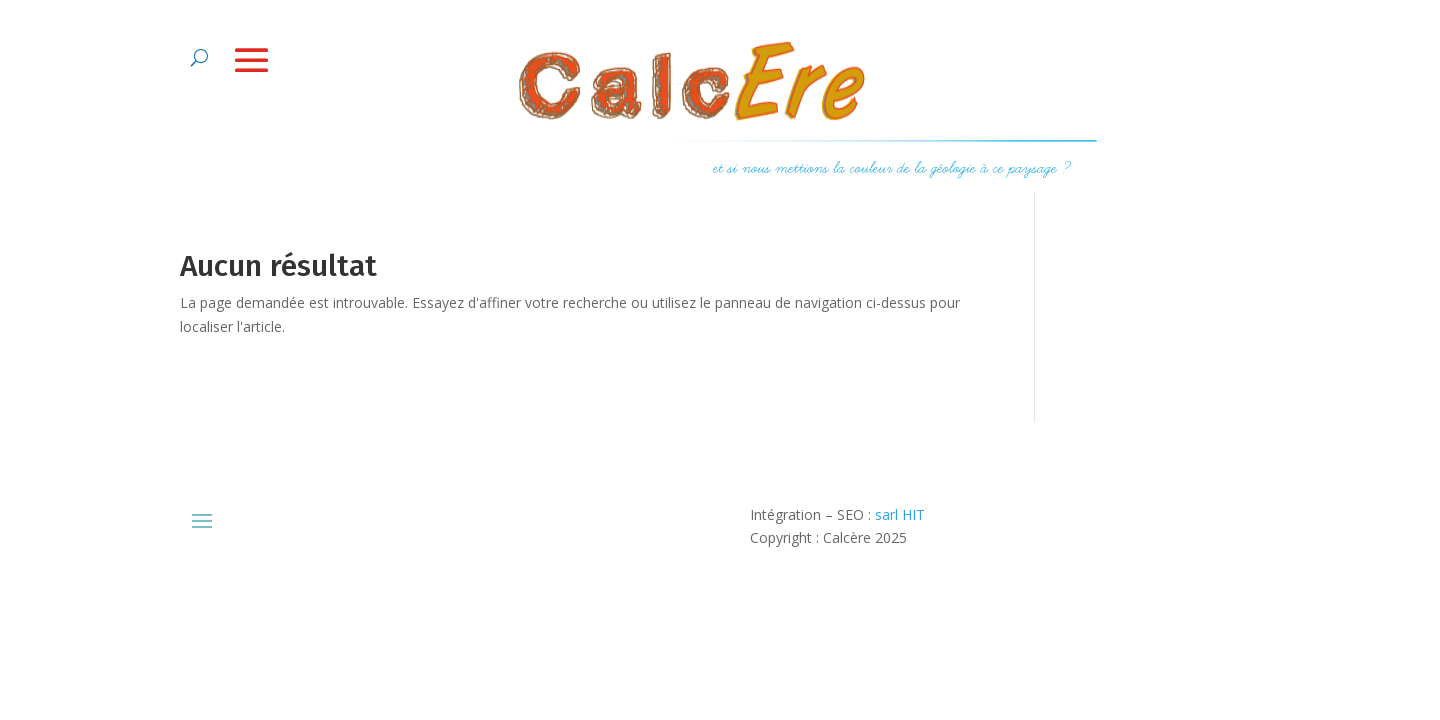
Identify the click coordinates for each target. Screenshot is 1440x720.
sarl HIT (900, 514)
